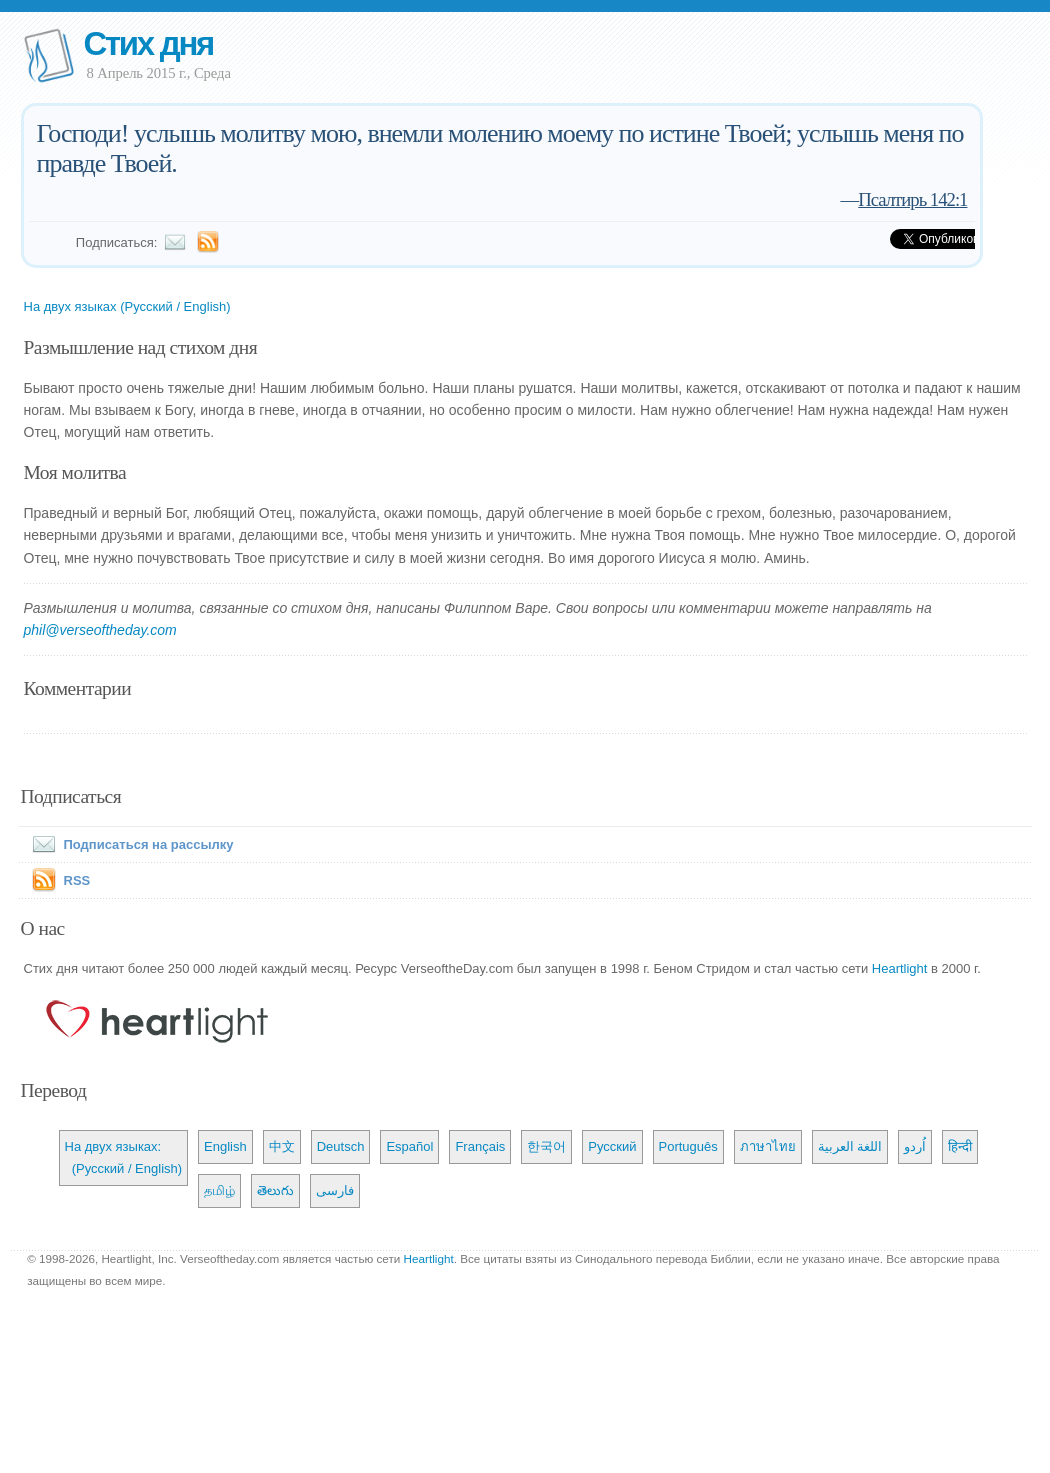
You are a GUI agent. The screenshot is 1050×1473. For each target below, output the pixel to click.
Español (409, 1146)
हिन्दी (960, 1146)
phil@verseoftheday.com (100, 630)
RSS (77, 880)
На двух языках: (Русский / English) (124, 1157)
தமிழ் (219, 1190)
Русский (612, 1146)
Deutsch (341, 1146)
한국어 (546, 1146)
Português (688, 1146)
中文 (282, 1146)
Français (480, 1146)
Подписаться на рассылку (129, 844)
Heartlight (900, 968)
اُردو (915, 1146)
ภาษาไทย (768, 1146)
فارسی (335, 1190)
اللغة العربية (850, 1146)
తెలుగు (275, 1190)
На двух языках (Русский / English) (127, 306)
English (225, 1146)
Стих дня (148, 43)
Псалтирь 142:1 (912, 199)
